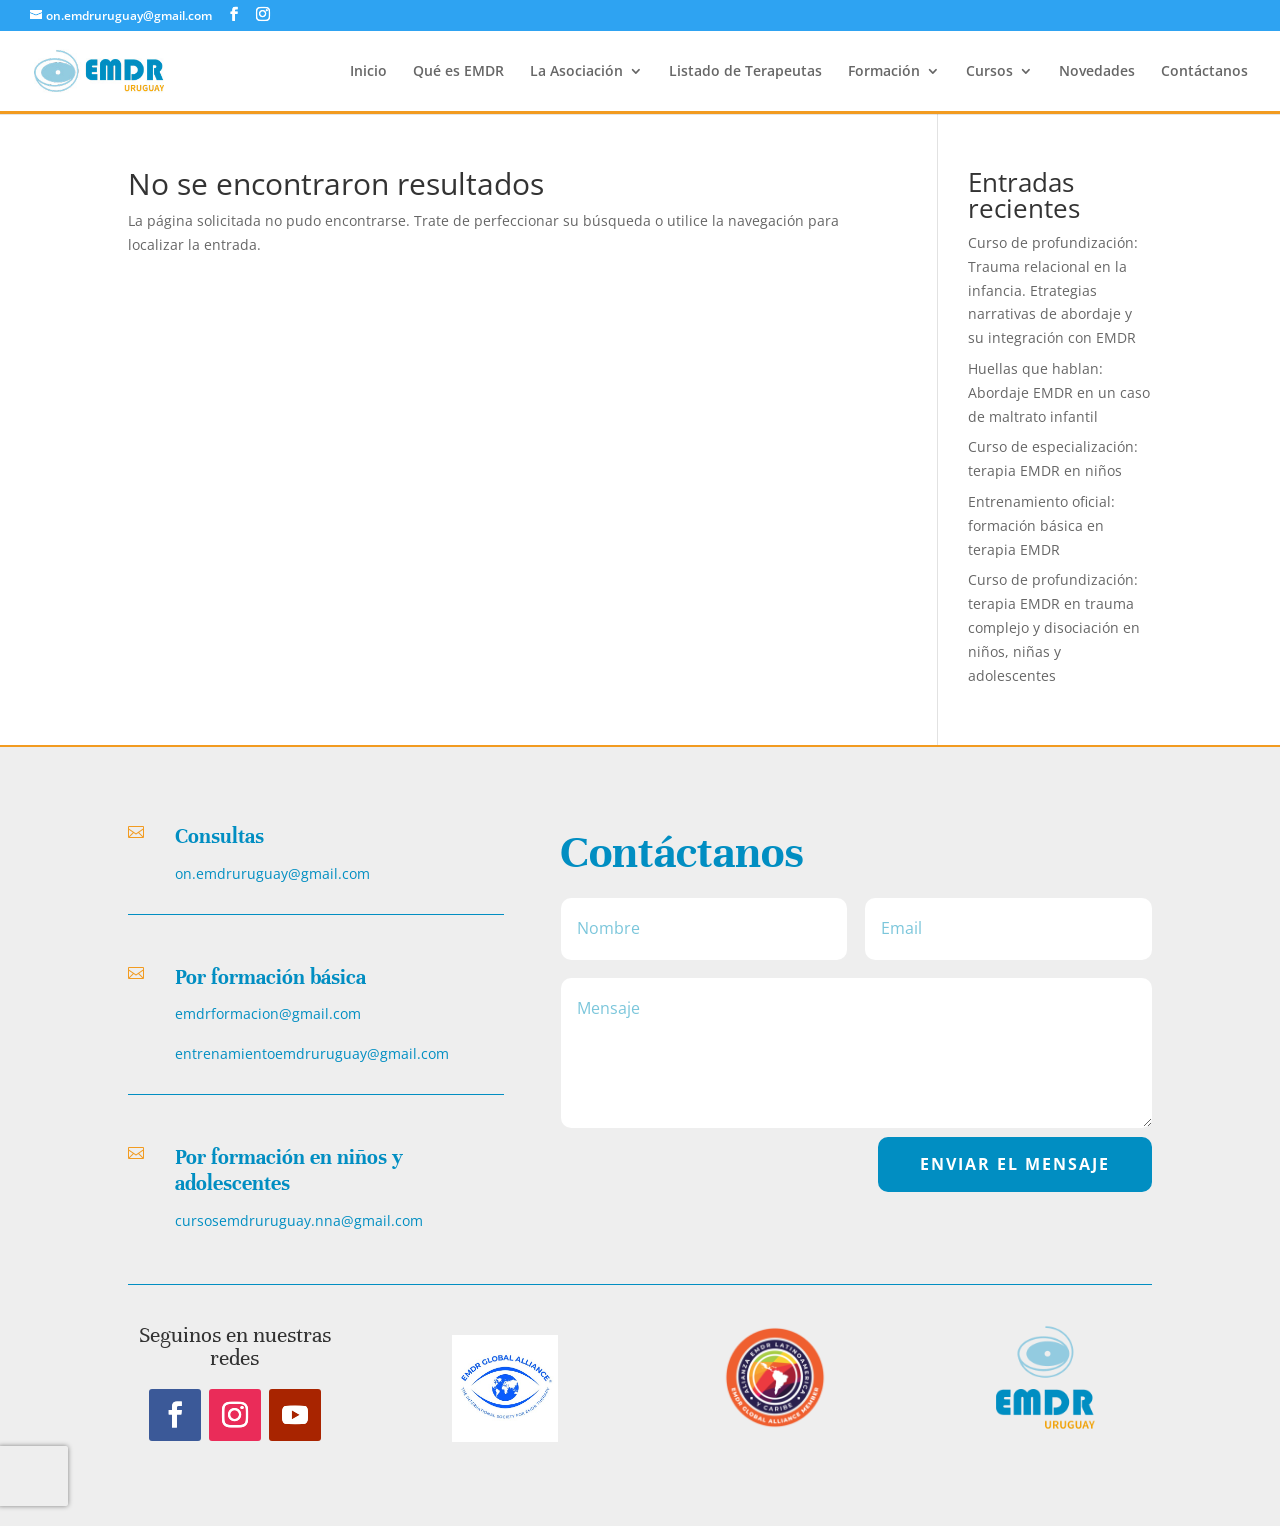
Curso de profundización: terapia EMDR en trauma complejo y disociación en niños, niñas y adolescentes (1054, 627)
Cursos (989, 72)
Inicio (368, 72)
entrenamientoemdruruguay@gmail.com (312, 1053)
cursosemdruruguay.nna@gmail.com (299, 1220)
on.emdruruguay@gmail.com (272, 873)
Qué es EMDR (458, 72)
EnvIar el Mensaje (1015, 1164)
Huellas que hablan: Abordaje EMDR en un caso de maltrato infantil (1059, 392)
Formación (884, 72)
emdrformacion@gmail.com (268, 1013)
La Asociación (576, 72)
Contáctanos (1204, 72)
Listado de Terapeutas (745, 72)
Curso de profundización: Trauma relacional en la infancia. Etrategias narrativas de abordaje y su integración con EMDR (1053, 290)
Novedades (1097, 72)
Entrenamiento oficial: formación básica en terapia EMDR (1041, 525)
